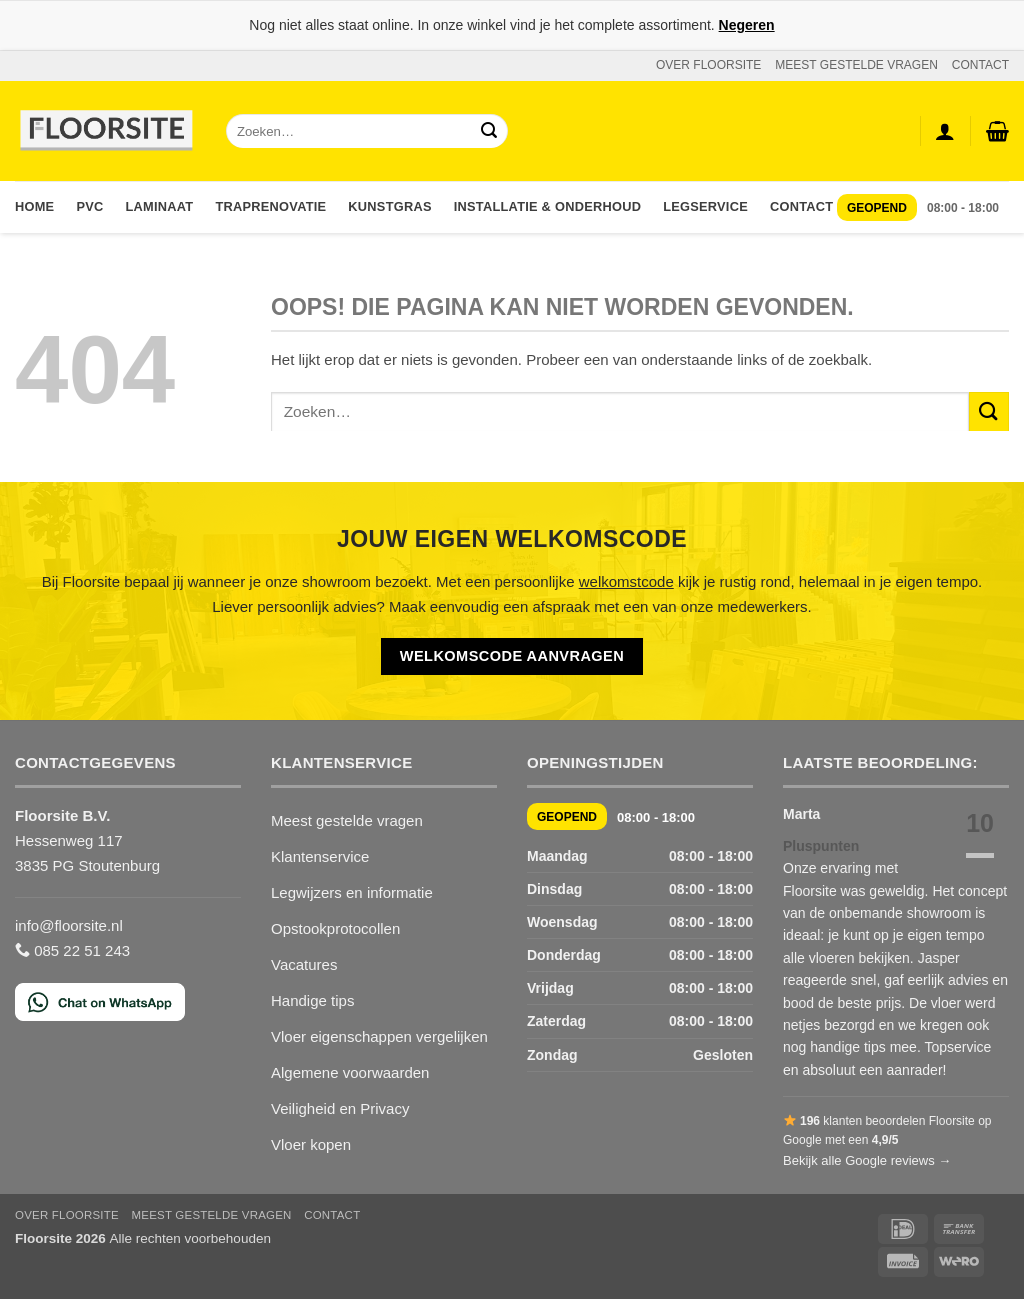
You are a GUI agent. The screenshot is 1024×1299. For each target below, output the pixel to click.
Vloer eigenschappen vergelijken (379, 1036)
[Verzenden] (489, 131)
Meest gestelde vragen (347, 820)
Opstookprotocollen (335, 928)
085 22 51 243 (72, 950)
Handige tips (312, 1000)
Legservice (705, 206)
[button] (997, 131)
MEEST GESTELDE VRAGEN (856, 65)
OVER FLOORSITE (708, 65)
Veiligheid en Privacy (340, 1108)
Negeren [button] (747, 25)
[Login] (945, 131)
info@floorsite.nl (69, 925)
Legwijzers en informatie (352, 892)
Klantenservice (320, 856)
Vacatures (304, 964)
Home (34, 206)
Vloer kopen (311, 1144)
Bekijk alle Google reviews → (867, 1160)
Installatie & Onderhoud (547, 206)
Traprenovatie (270, 206)
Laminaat (160, 206)
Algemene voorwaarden (350, 1072)
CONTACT (980, 65)
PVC (89, 206)
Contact (801, 206)
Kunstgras (389, 206)
